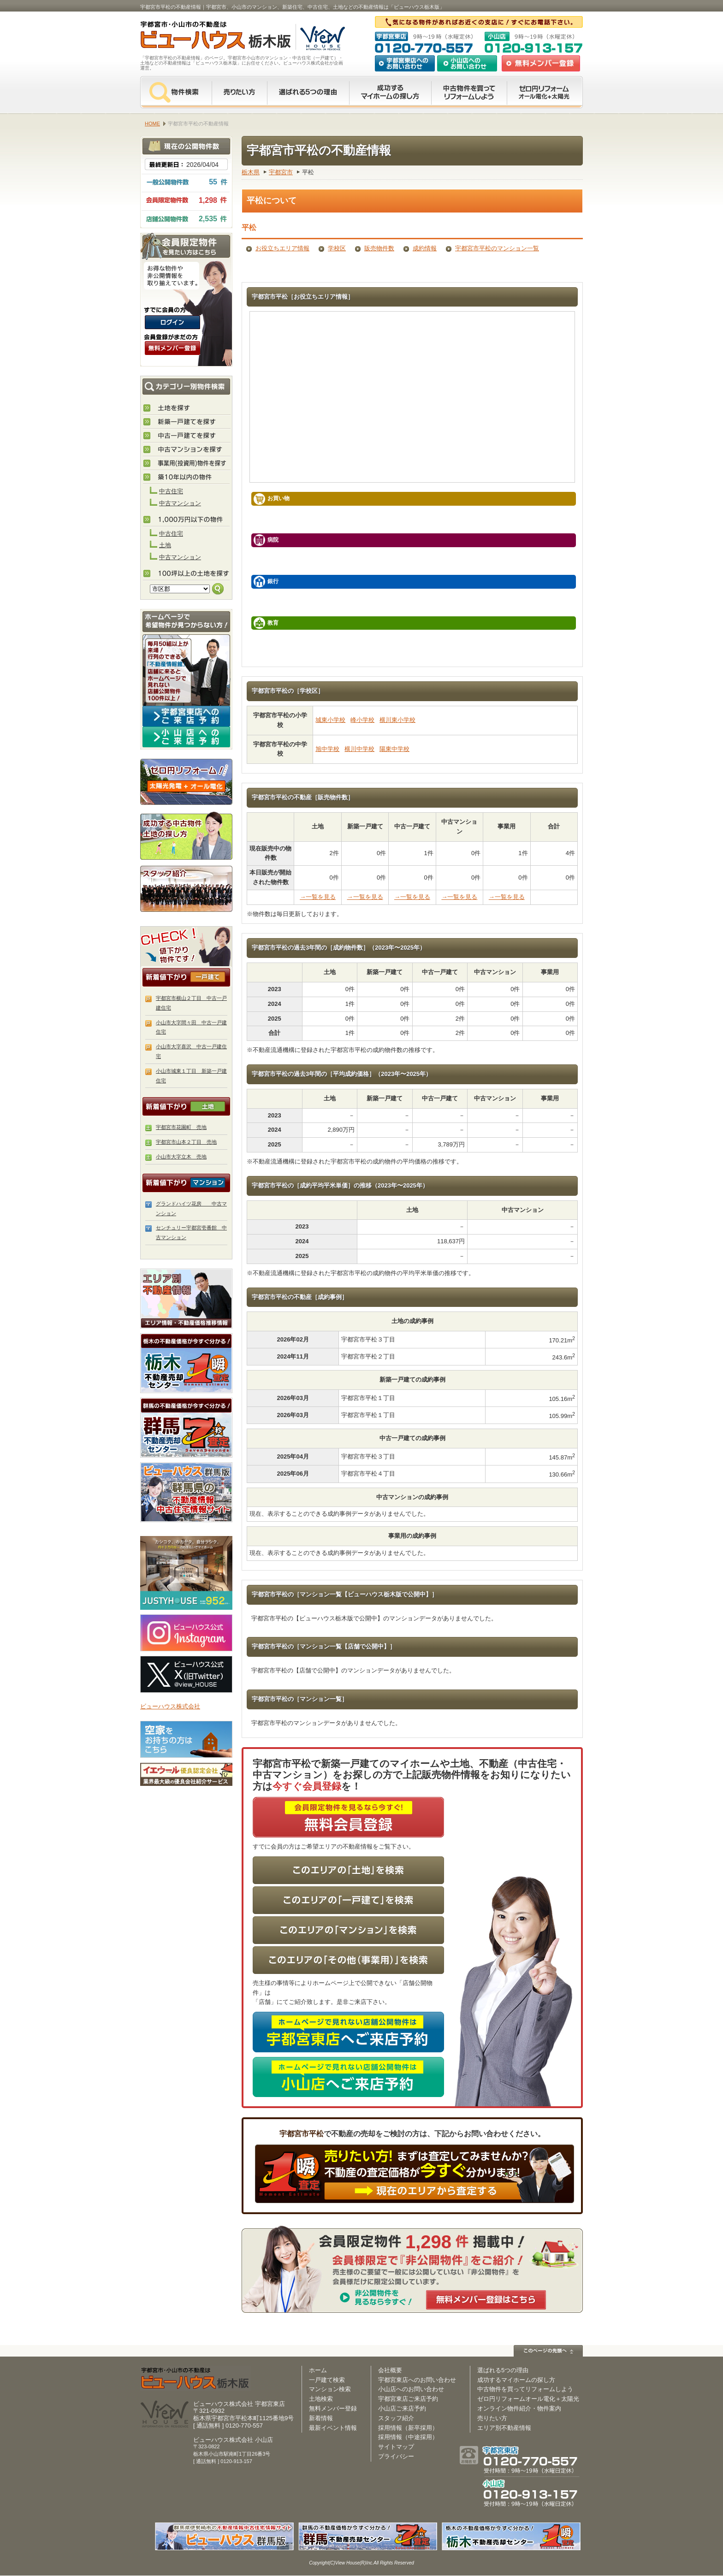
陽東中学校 (394, 748)
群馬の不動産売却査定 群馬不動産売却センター (186, 1428)
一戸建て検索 (327, 2379)
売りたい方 (239, 92)
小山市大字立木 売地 (181, 1156)
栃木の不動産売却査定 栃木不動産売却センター (186, 1363)
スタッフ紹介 (186, 888)
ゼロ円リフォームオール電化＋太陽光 (528, 2398)
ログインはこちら (172, 322)
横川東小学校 (397, 719)
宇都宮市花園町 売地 (181, 1127)
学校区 (337, 248)
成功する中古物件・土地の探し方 (186, 834)
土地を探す (187, 408)
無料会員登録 (541, 63)
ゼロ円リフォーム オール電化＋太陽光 (545, 92)
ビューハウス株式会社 (170, 1706)
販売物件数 (379, 248)
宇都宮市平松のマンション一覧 (497, 248)
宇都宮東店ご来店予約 (408, 2398)
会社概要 (390, 2370)
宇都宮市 (281, 172)
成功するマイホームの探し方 (390, 92)
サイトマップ (396, 2446)
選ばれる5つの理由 (308, 92)
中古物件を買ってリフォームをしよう (469, 92)
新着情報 (321, 2418)
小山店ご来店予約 (402, 2408)
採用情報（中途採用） (408, 2437)
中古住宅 (171, 491)
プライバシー (396, 2456)
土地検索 (321, 2398)
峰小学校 (362, 719)
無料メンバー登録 (333, 2408)
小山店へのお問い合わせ (467, 63)
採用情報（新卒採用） (408, 2427)
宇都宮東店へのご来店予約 (186, 716)
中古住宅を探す (187, 436)
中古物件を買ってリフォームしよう (525, 2389)
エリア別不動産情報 (504, 2427)
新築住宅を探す (187, 422)
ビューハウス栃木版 (195, 2378)
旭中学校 (327, 748)
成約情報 (425, 248)
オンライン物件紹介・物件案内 (519, 2408)
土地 (165, 545)
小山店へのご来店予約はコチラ (186, 737)
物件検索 (176, 92)
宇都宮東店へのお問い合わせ (405, 63)
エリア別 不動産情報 (186, 1299)
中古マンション (180, 503)
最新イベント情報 (333, 2427)
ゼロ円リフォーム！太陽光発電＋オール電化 (186, 782)
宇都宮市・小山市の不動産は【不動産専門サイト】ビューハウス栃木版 (206, 36)
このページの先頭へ (548, 2351)
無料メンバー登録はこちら (486, 2300)
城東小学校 (330, 719)
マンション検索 (330, 2389)
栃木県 (251, 172)
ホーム (318, 2370)
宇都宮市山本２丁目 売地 (186, 1142)
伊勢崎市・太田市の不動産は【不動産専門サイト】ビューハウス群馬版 (186, 1492)
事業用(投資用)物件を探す (187, 464)
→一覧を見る (318, 896)
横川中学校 (359, 748)
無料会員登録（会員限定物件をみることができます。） (172, 348)
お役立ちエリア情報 (282, 248)
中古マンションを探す (187, 450)
